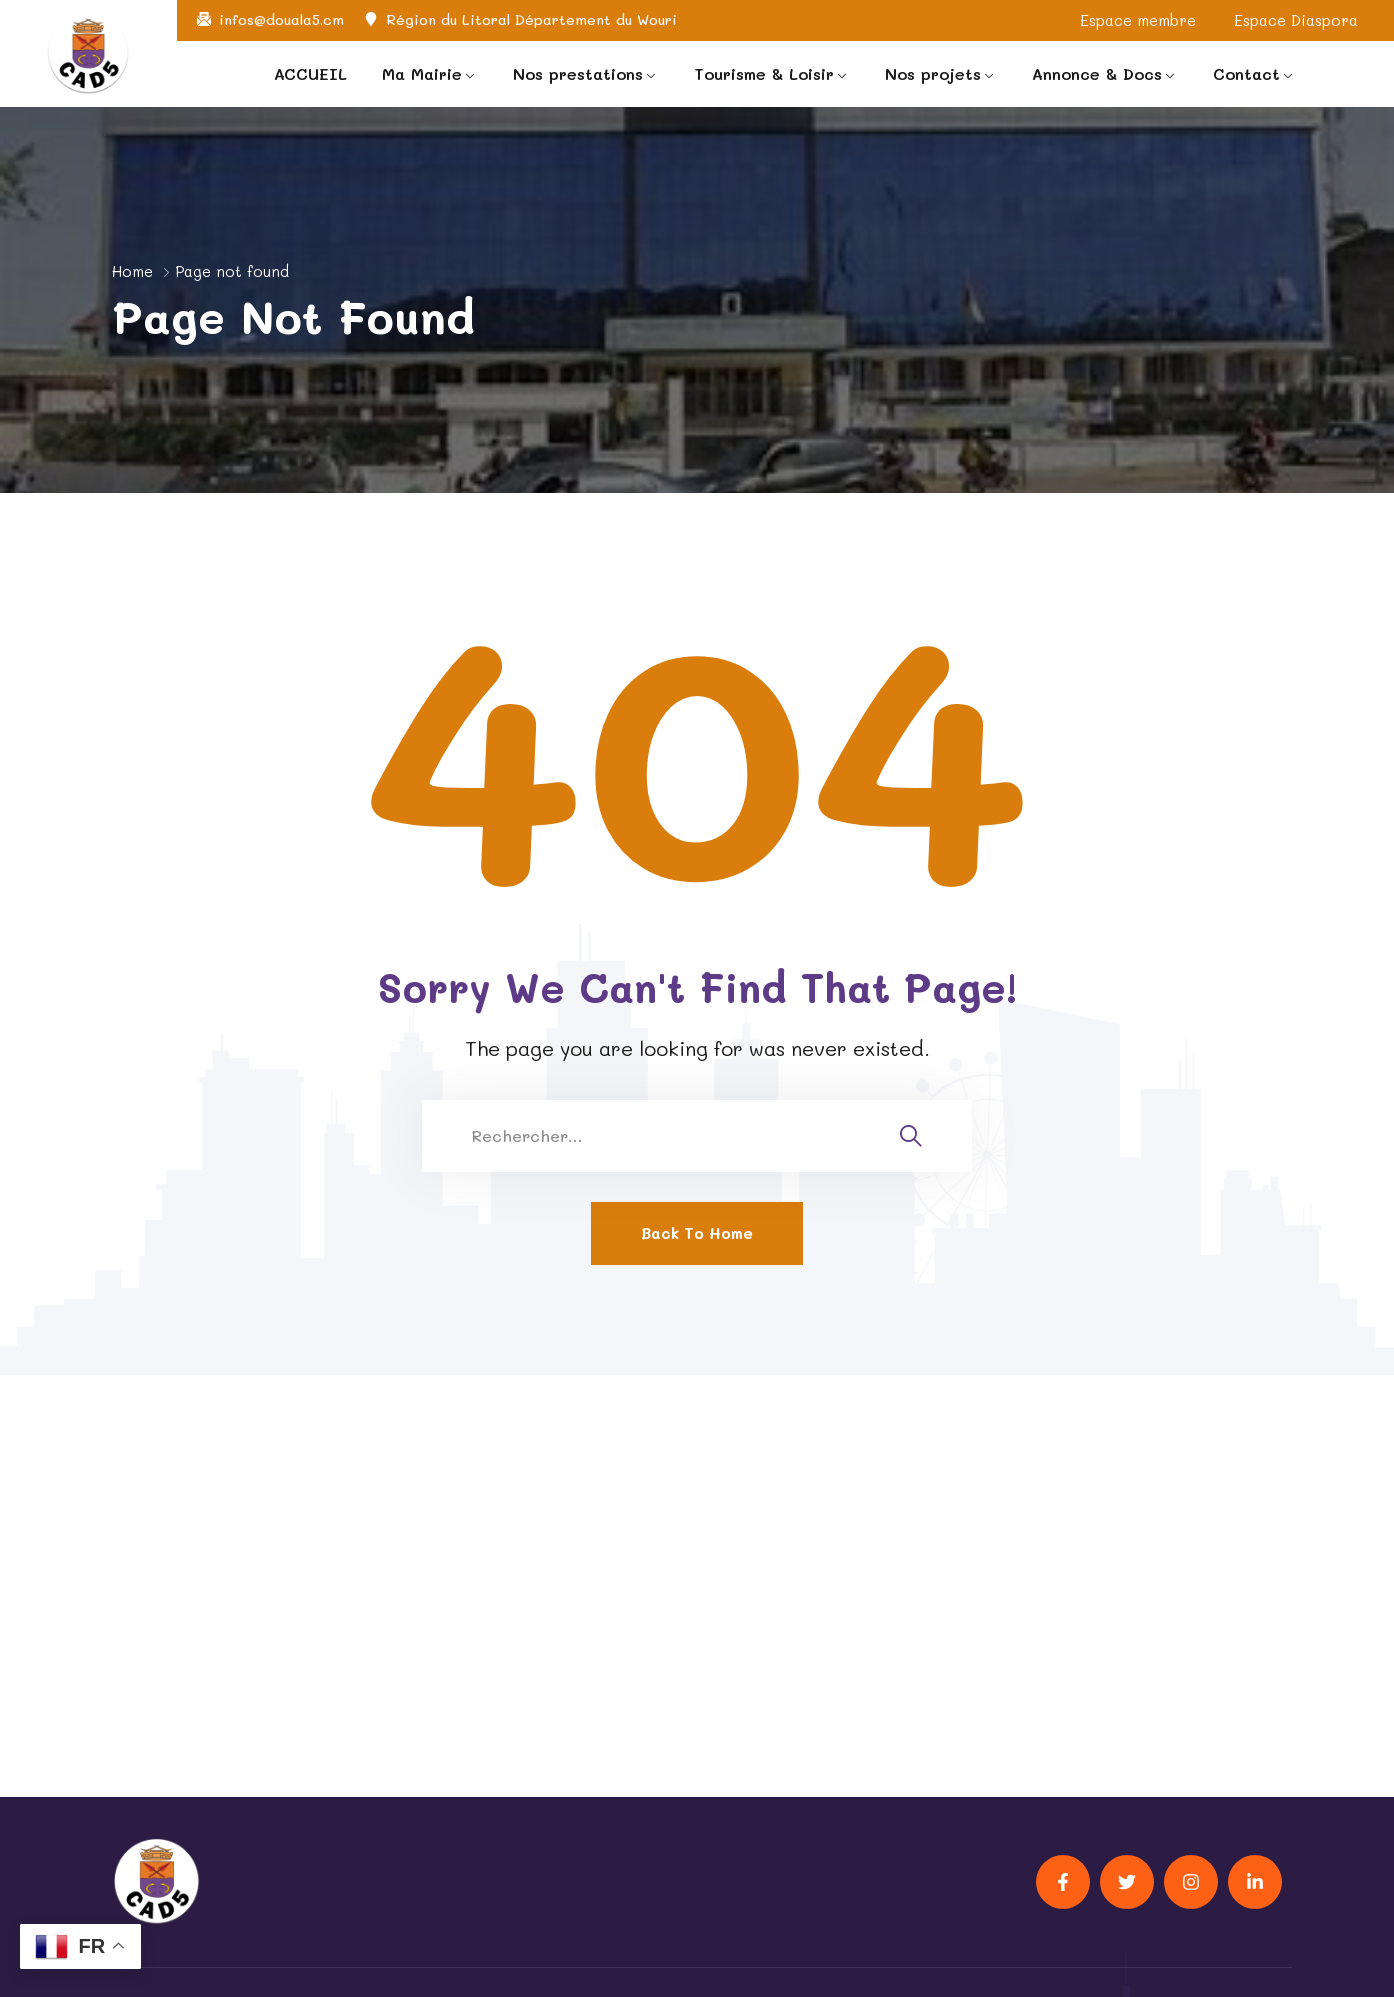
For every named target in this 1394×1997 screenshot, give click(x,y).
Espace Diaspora (1296, 20)
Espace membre (1138, 20)
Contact (1246, 73)
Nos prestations (578, 73)
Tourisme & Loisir (764, 73)
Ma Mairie (422, 73)
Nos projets (933, 73)
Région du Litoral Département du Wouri (531, 20)
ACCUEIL (310, 73)
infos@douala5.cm (281, 20)
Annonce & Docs (1097, 73)
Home (132, 271)
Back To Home (697, 1233)
